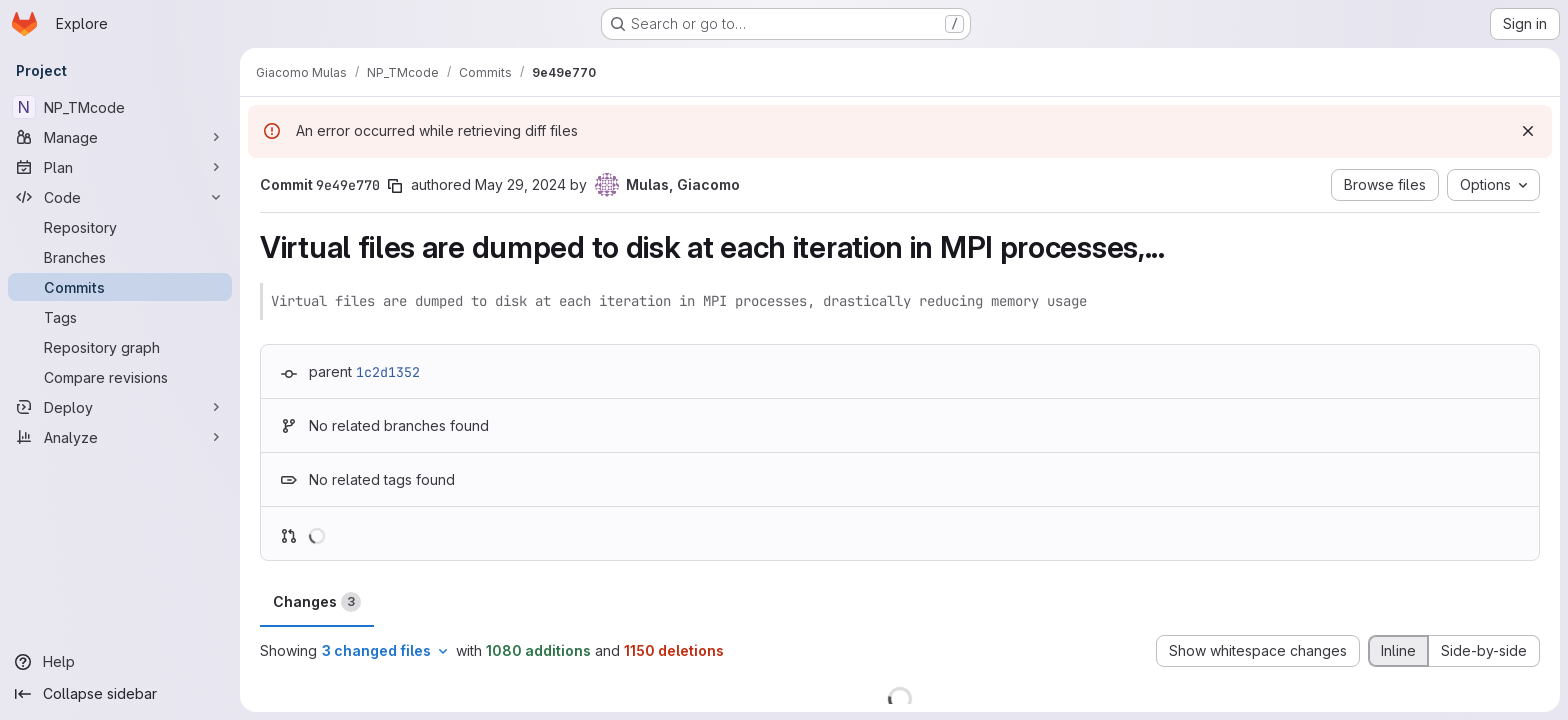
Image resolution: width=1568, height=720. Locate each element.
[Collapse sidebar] (120, 694)
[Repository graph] (120, 347)
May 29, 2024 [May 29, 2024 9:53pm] (520, 184)
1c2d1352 (388, 372)
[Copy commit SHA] (395, 186)
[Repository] (120, 227)
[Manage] (120, 137)
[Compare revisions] (120, 377)
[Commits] (120, 287)
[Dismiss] (1528, 131)
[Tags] (120, 317)
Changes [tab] (317, 602)
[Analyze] (120, 437)
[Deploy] (120, 407)
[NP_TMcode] (120, 107)
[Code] (120, 197)
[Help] (120, 662)
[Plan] (120, 167)
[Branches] (120, 257)
